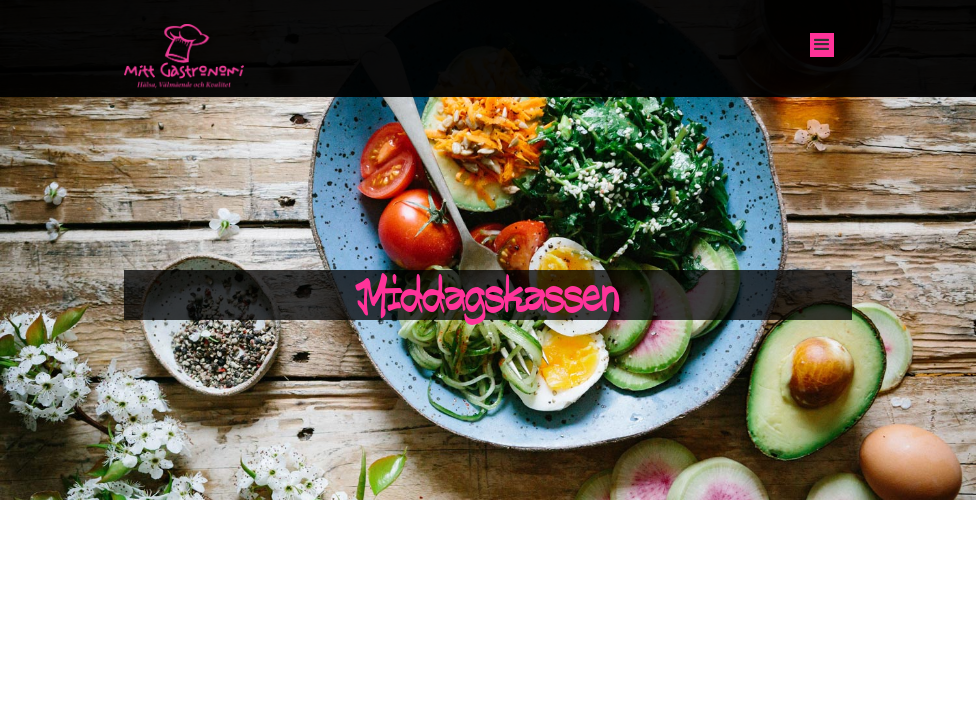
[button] (822, 45)
